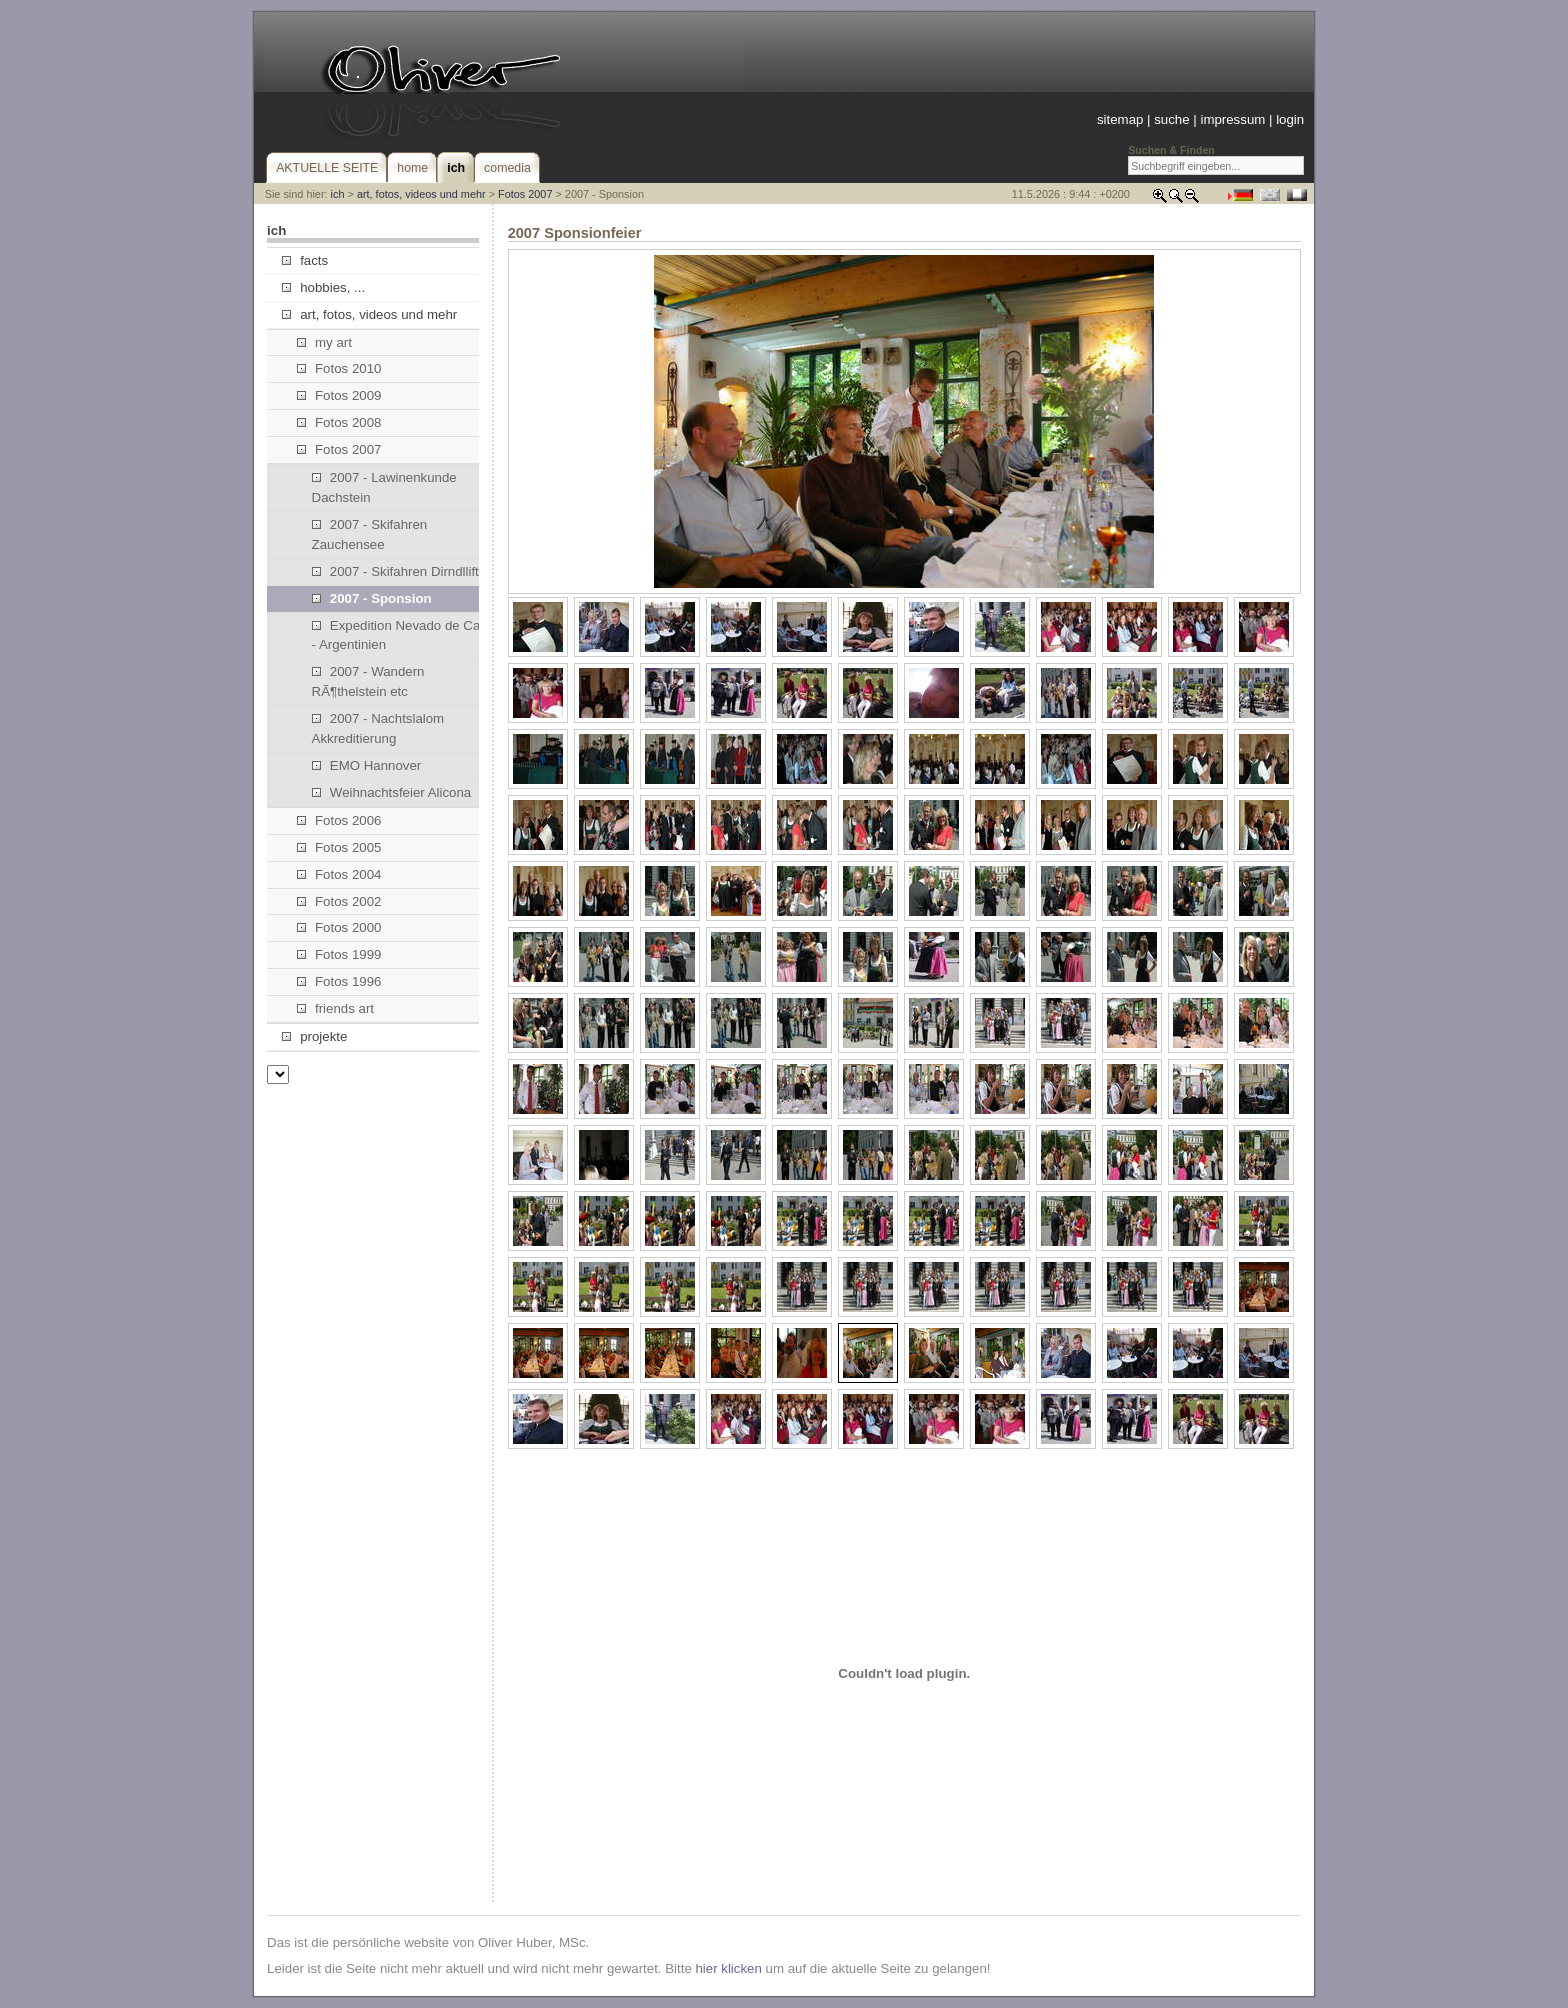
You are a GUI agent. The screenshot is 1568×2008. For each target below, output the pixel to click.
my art (324, 342)
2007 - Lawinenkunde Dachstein (384, 487)
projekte (314, 1036)
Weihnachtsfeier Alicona (392, 792)
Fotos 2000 (339, 927)
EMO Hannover (367, 765)
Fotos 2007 (525, 194)
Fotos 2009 (339, 395)
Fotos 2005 (339, 847)
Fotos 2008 (339, 422)
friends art (335, 1008)
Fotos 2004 (339, 874)
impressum (1232, 119)
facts (305, 260)
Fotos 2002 (339, 901)
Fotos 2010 (339, 368)
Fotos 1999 (339, 954)
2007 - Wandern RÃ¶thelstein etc (368, 681)
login (1290, 119)
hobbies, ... (323, 287)
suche (1171, 119)
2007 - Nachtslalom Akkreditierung (378, 728)
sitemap (1120, 119)
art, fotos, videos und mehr (421, 194)
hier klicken (728, 1968)
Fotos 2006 (339, 820)
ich (338, 194)
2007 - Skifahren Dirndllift (395, 571)
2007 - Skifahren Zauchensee (370, 534)
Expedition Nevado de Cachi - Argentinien (405, 635)
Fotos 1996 (339, 981)
